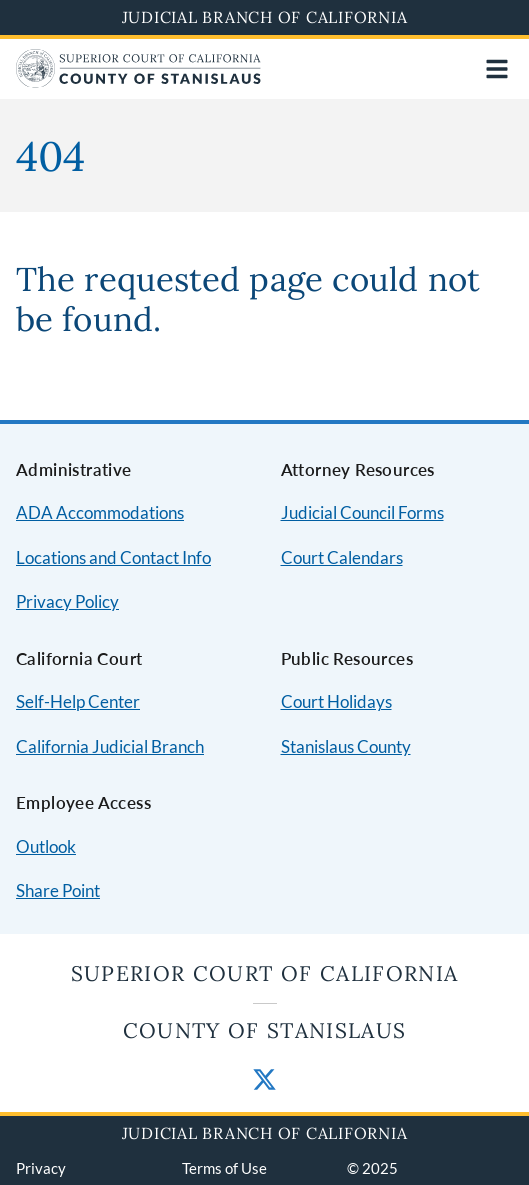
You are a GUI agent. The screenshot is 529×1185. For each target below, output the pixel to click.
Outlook (46, 846)
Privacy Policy (67, 601)
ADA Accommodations (100, 512)
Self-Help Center (78, 701)
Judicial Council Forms (362, 512)
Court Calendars (342, 557)
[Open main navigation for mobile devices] (497, 69)
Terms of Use (224, 1168)
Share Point (58, 890)
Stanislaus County (346, 746)
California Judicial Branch (110, 746)
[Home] (138, 81)
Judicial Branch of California (265, 17)
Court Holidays (336, 701)
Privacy (41, 1168)
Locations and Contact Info (113, 557)
